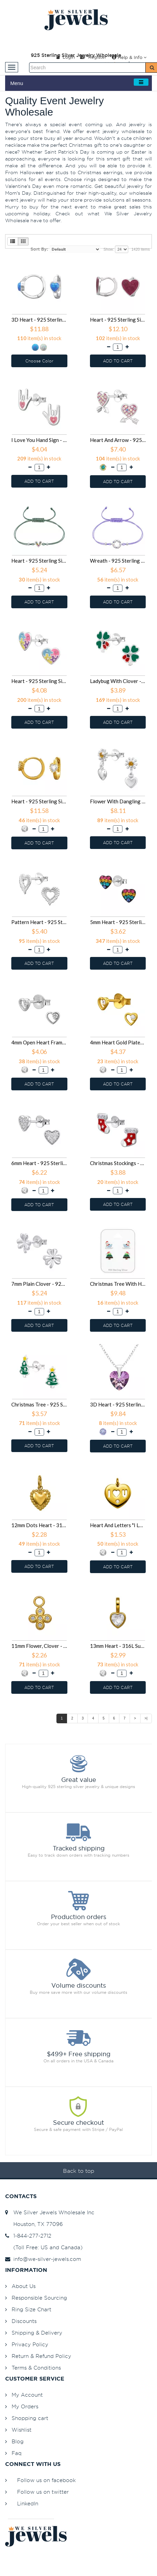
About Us (24, 2286)
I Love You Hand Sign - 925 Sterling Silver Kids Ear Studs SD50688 (39, 440)
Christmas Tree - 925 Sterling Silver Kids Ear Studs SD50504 (39, 1404)
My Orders (25, 2406)
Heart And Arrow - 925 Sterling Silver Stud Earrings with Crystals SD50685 (118, 440)
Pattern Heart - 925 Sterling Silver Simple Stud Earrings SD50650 (39, 922)
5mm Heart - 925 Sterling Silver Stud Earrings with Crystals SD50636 (118, 922)
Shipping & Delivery (37, 2332)
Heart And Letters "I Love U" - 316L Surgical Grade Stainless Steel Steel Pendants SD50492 (118, 1525)
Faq (17, 2453)
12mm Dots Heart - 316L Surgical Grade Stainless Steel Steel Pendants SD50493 (39, 1525)
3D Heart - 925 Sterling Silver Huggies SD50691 (39, 319)
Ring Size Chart (31, 2309)
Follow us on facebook (46, 2480)
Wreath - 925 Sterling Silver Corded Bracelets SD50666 (118, 561)
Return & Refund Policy (41, 2356)
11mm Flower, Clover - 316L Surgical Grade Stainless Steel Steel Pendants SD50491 (39, 1646)
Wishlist (21, 2430)
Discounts (24, 2321)
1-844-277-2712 (28, 2235)
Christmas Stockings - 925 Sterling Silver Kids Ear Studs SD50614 (118, 1163)
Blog (18, 2441)
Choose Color (39, 360)
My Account (27, 2395)
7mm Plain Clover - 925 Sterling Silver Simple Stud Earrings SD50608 (39, 1284)
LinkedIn (27, 2503)
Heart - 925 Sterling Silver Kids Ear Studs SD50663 (39, 681)
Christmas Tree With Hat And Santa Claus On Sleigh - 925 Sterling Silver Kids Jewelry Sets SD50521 (118, 1284)
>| (146, 1718)
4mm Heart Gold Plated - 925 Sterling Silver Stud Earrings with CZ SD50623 (118, 1042)
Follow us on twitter (43, 2492)
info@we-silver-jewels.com (43, 2259)
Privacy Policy (30, 2344)
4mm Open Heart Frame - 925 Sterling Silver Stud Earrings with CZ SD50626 (39, 1042)
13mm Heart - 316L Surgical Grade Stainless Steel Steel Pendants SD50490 (118, 1646)
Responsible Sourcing (39, 2298)
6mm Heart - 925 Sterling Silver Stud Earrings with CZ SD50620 (39, 1163)
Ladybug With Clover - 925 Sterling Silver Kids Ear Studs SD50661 (118, 681)
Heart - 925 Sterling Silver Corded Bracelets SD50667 (39, 561)
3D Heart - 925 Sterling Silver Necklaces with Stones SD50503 (118, 1404)
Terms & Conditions (36, 2367)
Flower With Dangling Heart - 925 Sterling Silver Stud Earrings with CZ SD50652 (118, 801)
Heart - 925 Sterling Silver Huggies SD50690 (118, 319)
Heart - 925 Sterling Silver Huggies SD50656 (39, 801)
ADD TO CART (118, 360)
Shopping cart (30, 2418)
